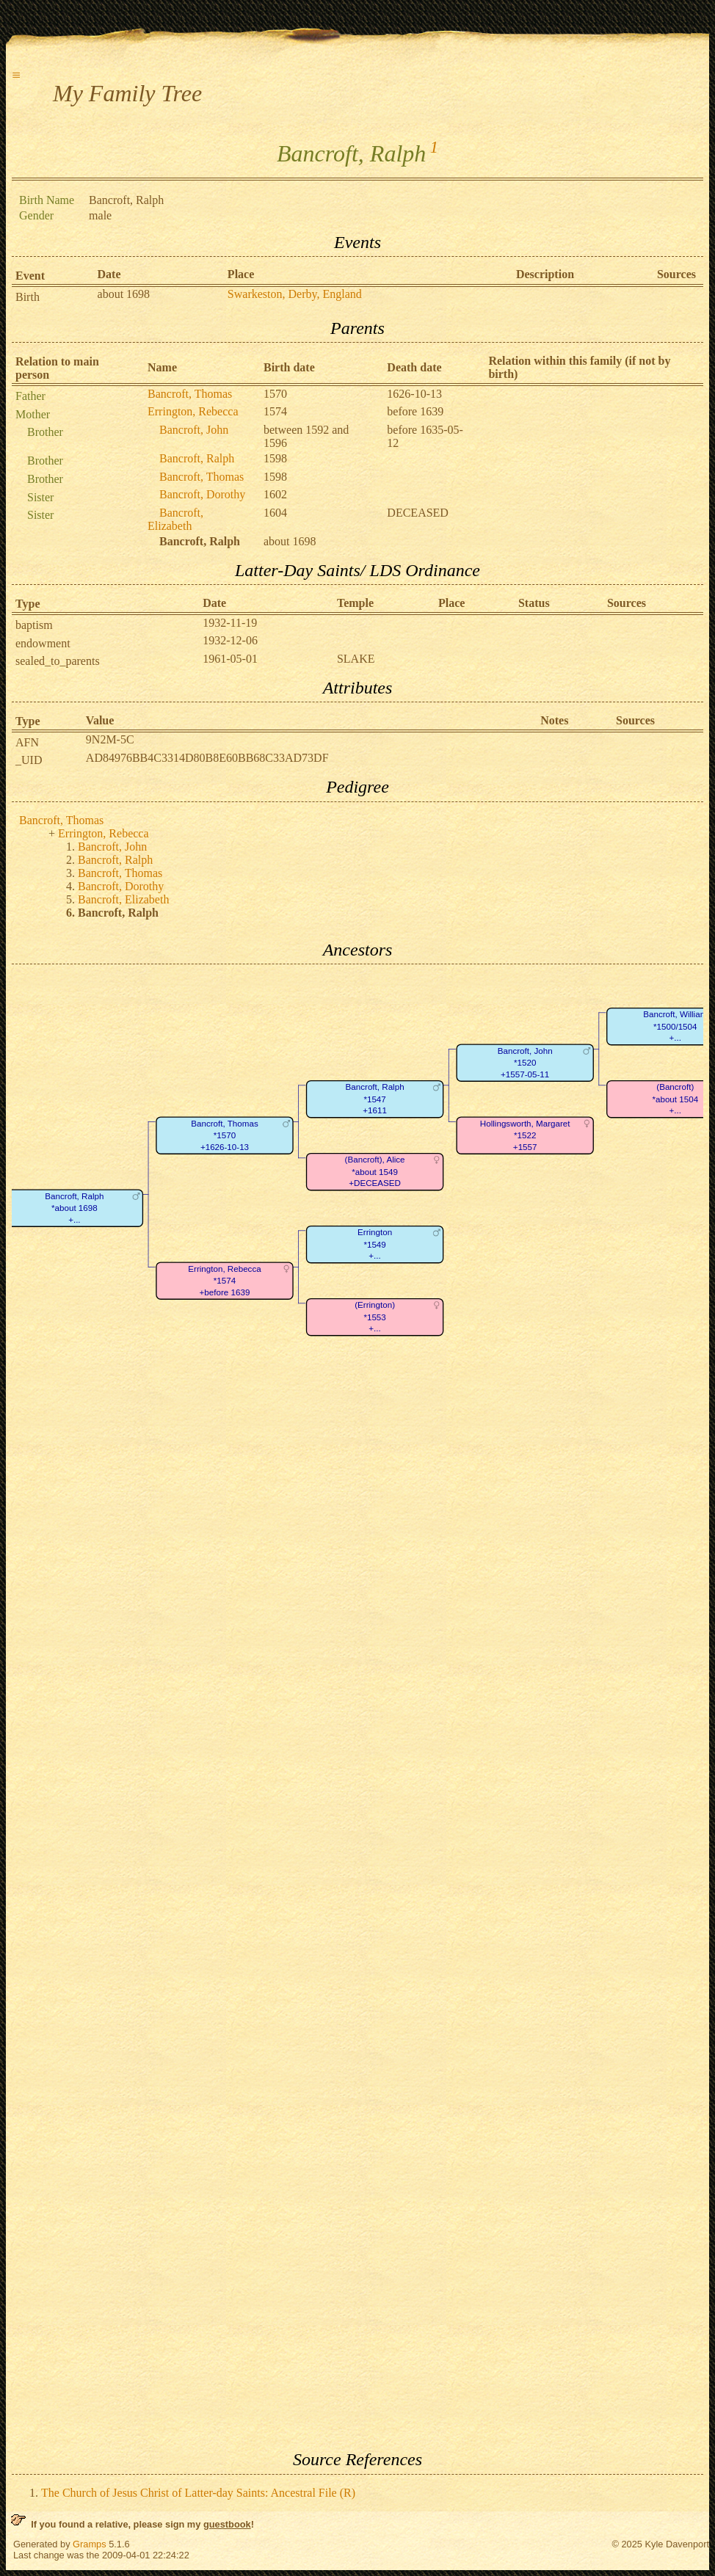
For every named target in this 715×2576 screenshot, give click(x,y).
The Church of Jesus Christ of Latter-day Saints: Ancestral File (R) (198, 2492)
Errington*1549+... (375, 1245)
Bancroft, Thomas (190, 394)
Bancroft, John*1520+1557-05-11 (525, 1063)
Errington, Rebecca (193, 411)
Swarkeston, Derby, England (295, 294)
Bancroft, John (193, 429)
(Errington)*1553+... (375, 1317)
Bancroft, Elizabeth (175, 519)
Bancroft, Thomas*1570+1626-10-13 (224, 1135)
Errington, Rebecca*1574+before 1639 (224, 1281)
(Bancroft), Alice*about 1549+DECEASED (375, 1172)
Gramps (89, 2544)
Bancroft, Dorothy (202, 494)
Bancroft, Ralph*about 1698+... (74, 1208)
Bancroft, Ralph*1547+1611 (375, 1099)
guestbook (227, 2524)
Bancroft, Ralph (196, 458)
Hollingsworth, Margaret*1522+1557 (525, 1135)
